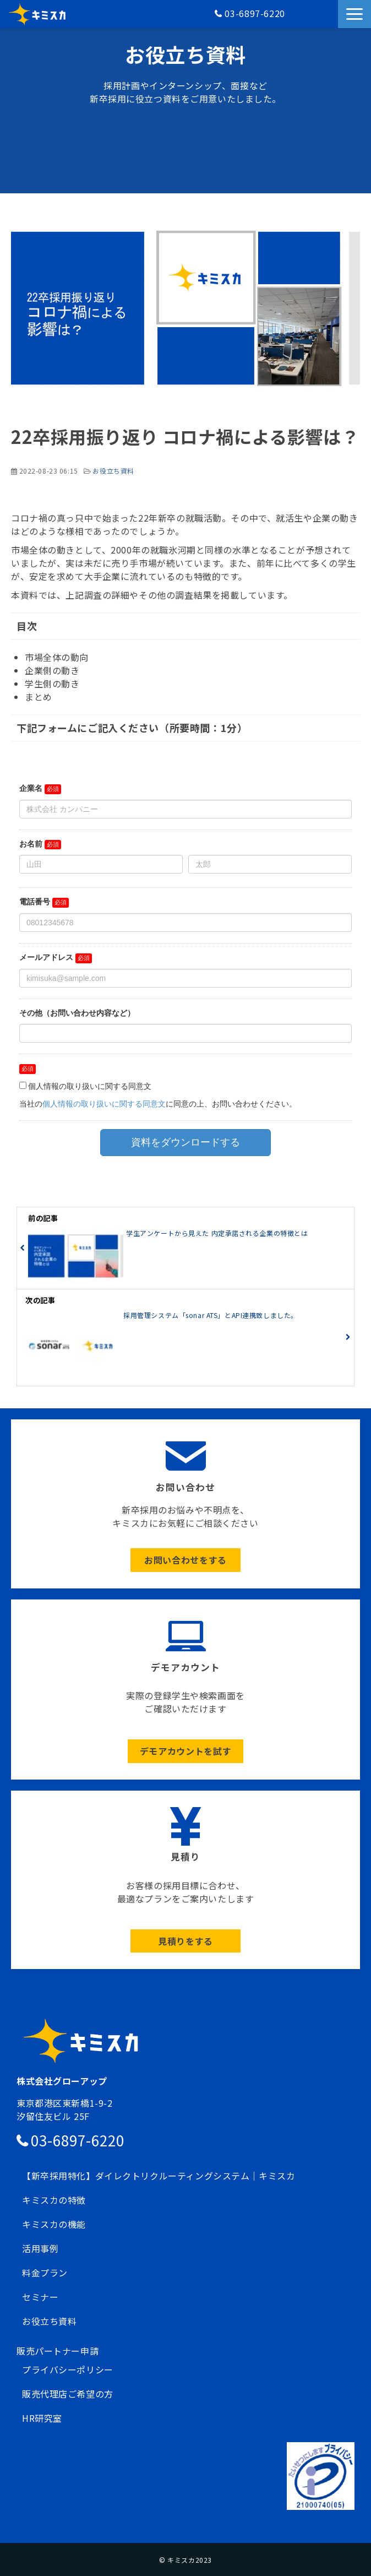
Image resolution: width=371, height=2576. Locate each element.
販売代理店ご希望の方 (67, 2393)
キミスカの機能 (54, 2224)
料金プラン (45, 2272)
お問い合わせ (323, 20)
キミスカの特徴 (54, 2199)
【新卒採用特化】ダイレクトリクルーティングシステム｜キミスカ (158, 2175)
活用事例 (40, 2248)
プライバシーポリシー (67, 2369)
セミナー (40, 2296)
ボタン (185, 1503)
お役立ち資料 (113, 470)
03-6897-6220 (255, 13)
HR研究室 (42, 2418)
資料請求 (331, 20)
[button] (354, 14)
